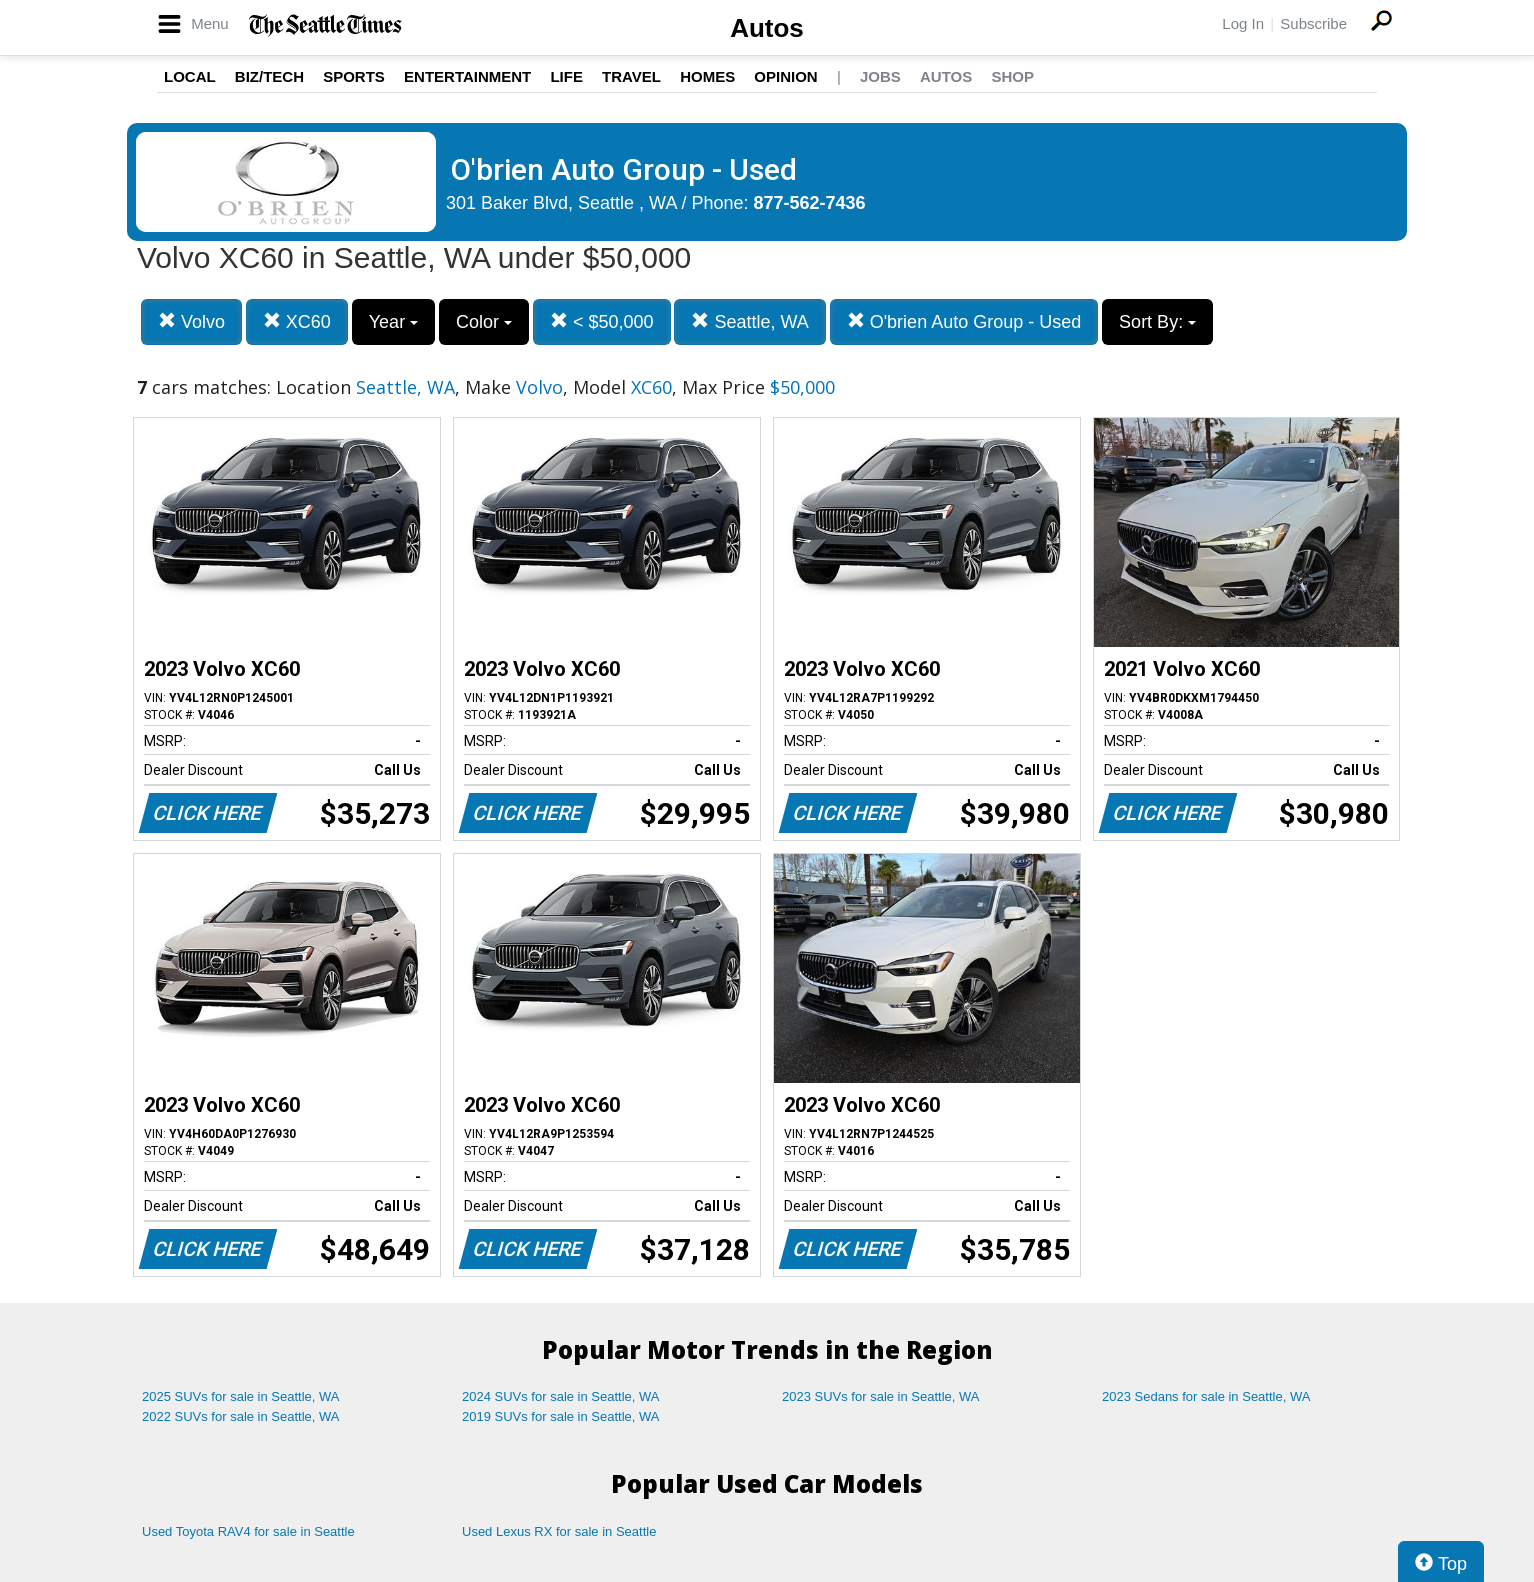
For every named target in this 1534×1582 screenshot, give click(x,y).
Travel (631, 76)
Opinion (785, 76)
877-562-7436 (810, 203)
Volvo (191, 321)
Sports (354, 76)
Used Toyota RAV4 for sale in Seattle (248, 1531)
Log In (1243, 23)
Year (393, 322)
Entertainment (467, 76)
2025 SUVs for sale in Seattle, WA (241, 1396)
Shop (1012, 76)
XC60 (297, 321)
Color (484, 322)
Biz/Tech (269, 76)
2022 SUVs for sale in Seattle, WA (241, 1416)
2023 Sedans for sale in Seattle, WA (1206, 1396)
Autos (767, 28)
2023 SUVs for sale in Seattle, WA (881, 1396)
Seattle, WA (749, 321)
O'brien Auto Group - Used (964, 321)
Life (566, 76)
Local (190, 76)
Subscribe (1313, 23)
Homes (707, 76)
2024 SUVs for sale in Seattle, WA (561, 1396)
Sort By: (1157, 322)
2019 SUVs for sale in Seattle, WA (561, 1416)
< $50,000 (602, 321)
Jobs (880, 76)
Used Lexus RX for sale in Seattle (559, 1531)
